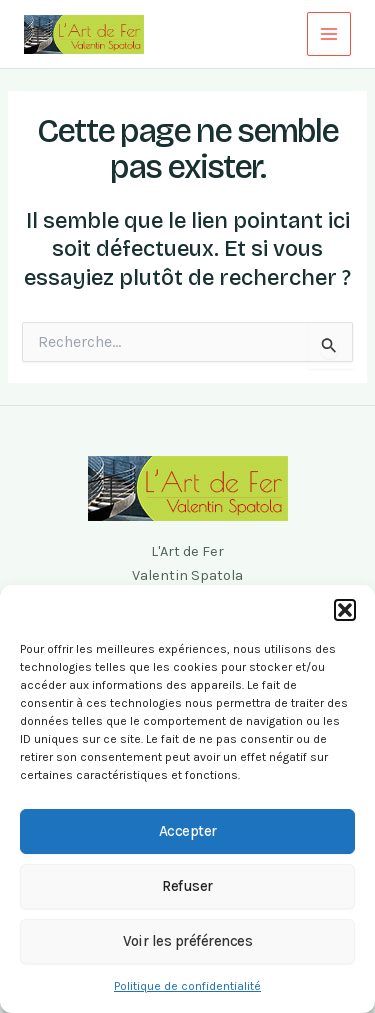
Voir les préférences (187, 941)
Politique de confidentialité (187, 986)
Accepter (188, 831)
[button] (345, 610)
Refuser (187, 886)
